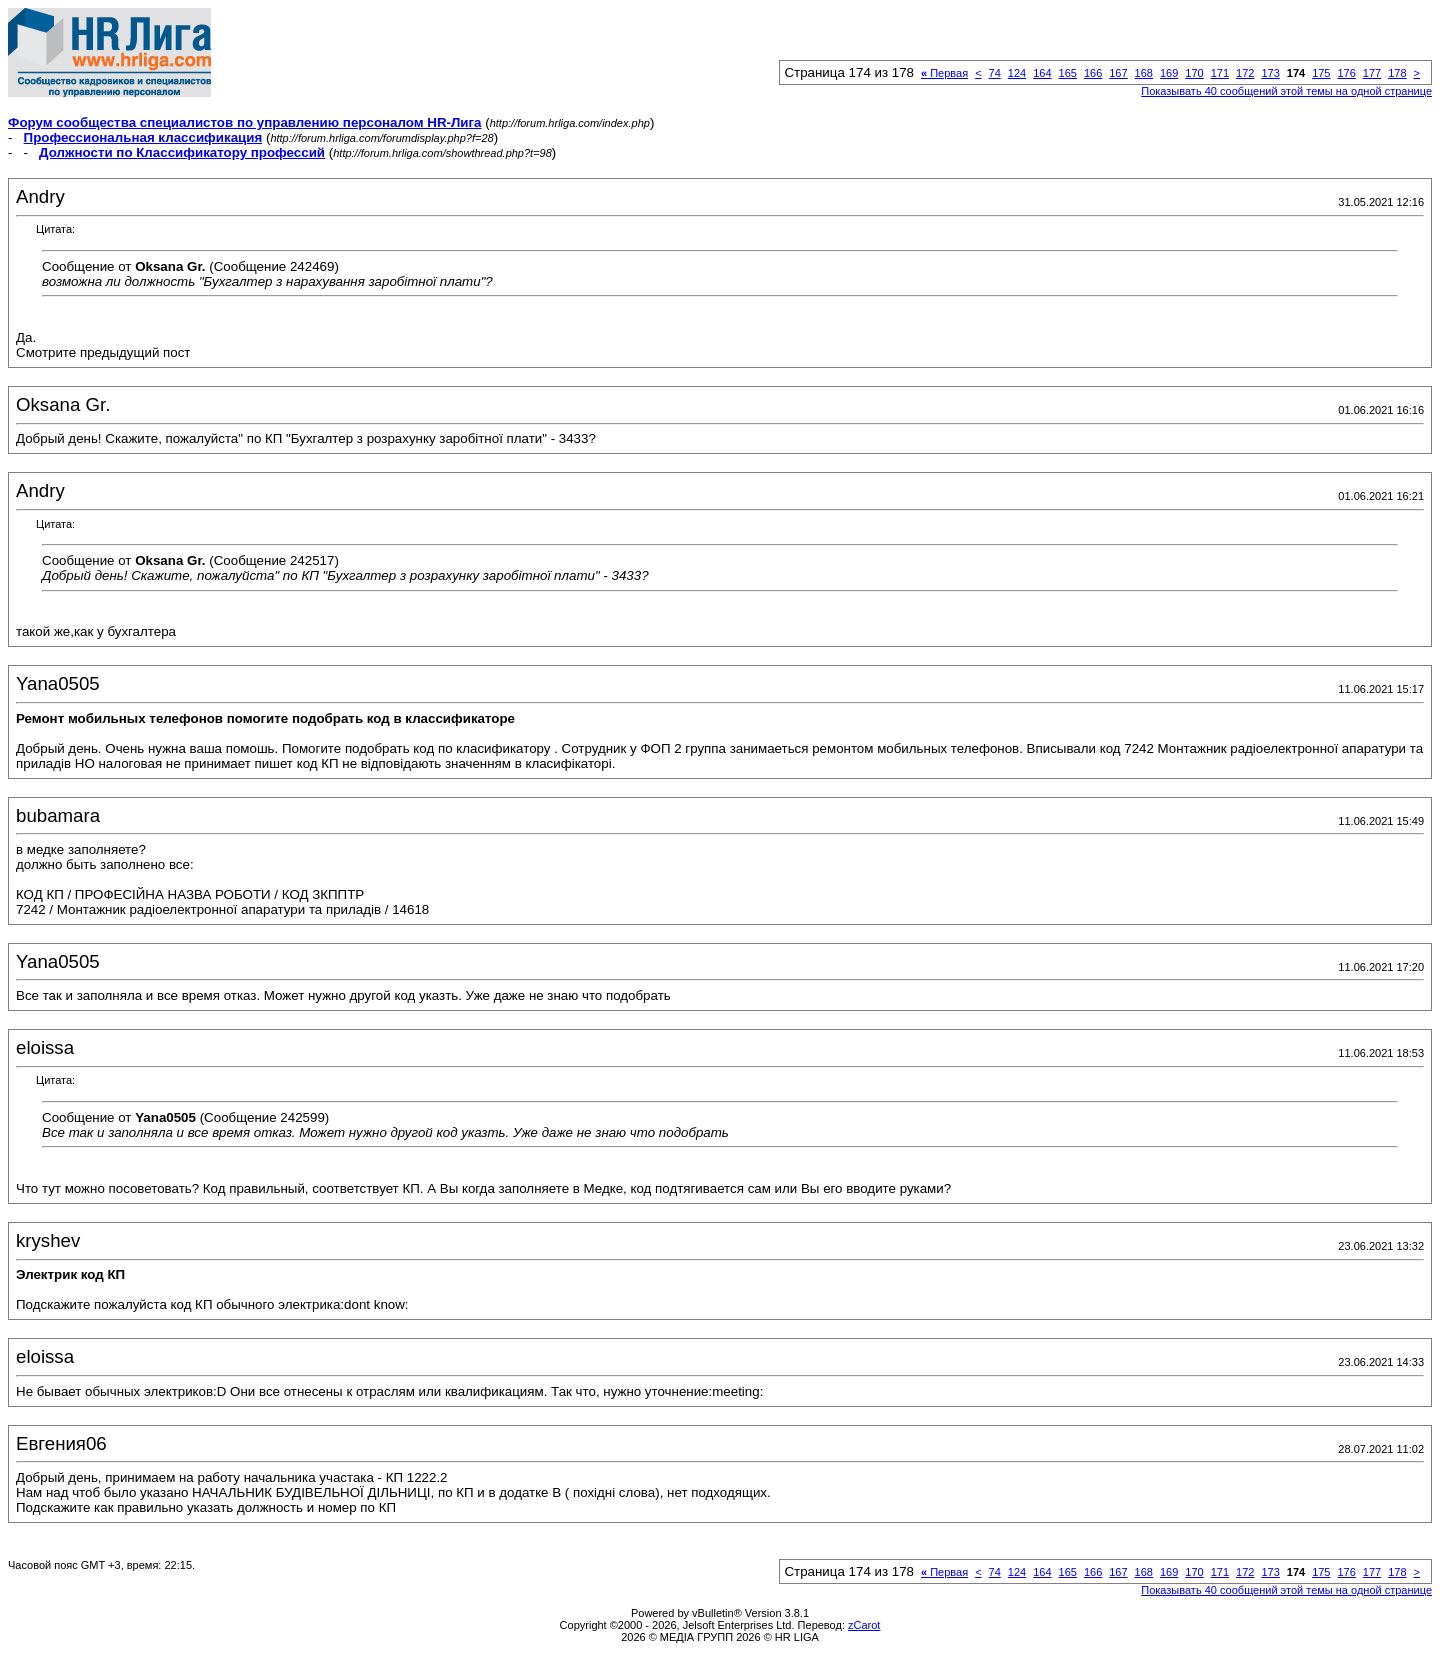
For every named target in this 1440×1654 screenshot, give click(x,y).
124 (1017, 73)
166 (1093, 73)
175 (1321, 73)
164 (1042, 73)
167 (1118, 73)
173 (1270, 73)
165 (1068, 73)
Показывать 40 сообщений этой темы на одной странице (1286, 91)
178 (1397, 73)
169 (1169, 73)
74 (995, 73)
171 (1220, 73)
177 (1372, 73)
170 (1194, 73)
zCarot (864, 1625)
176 (1346, 73)
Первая (944, 73)
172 (1245, 73)
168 (1144, 73)
